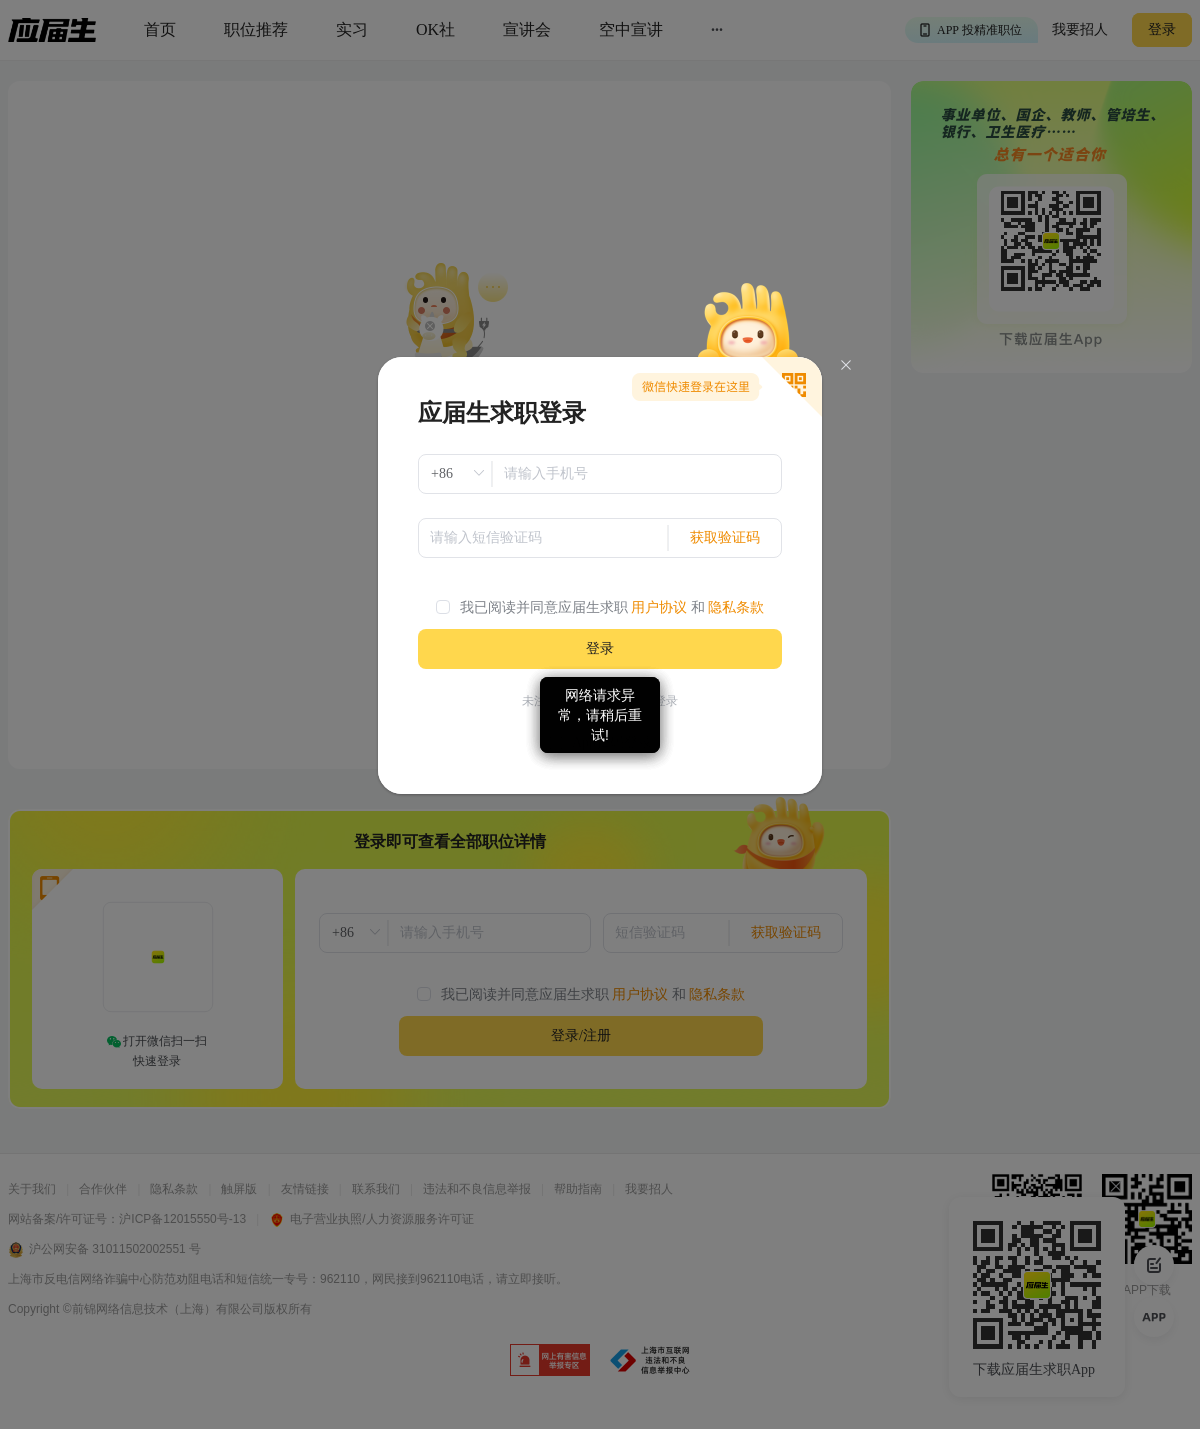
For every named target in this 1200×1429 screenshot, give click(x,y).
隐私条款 (736, 607)
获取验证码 (725, 537)
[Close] (846, 365)
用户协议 (659, 607)
